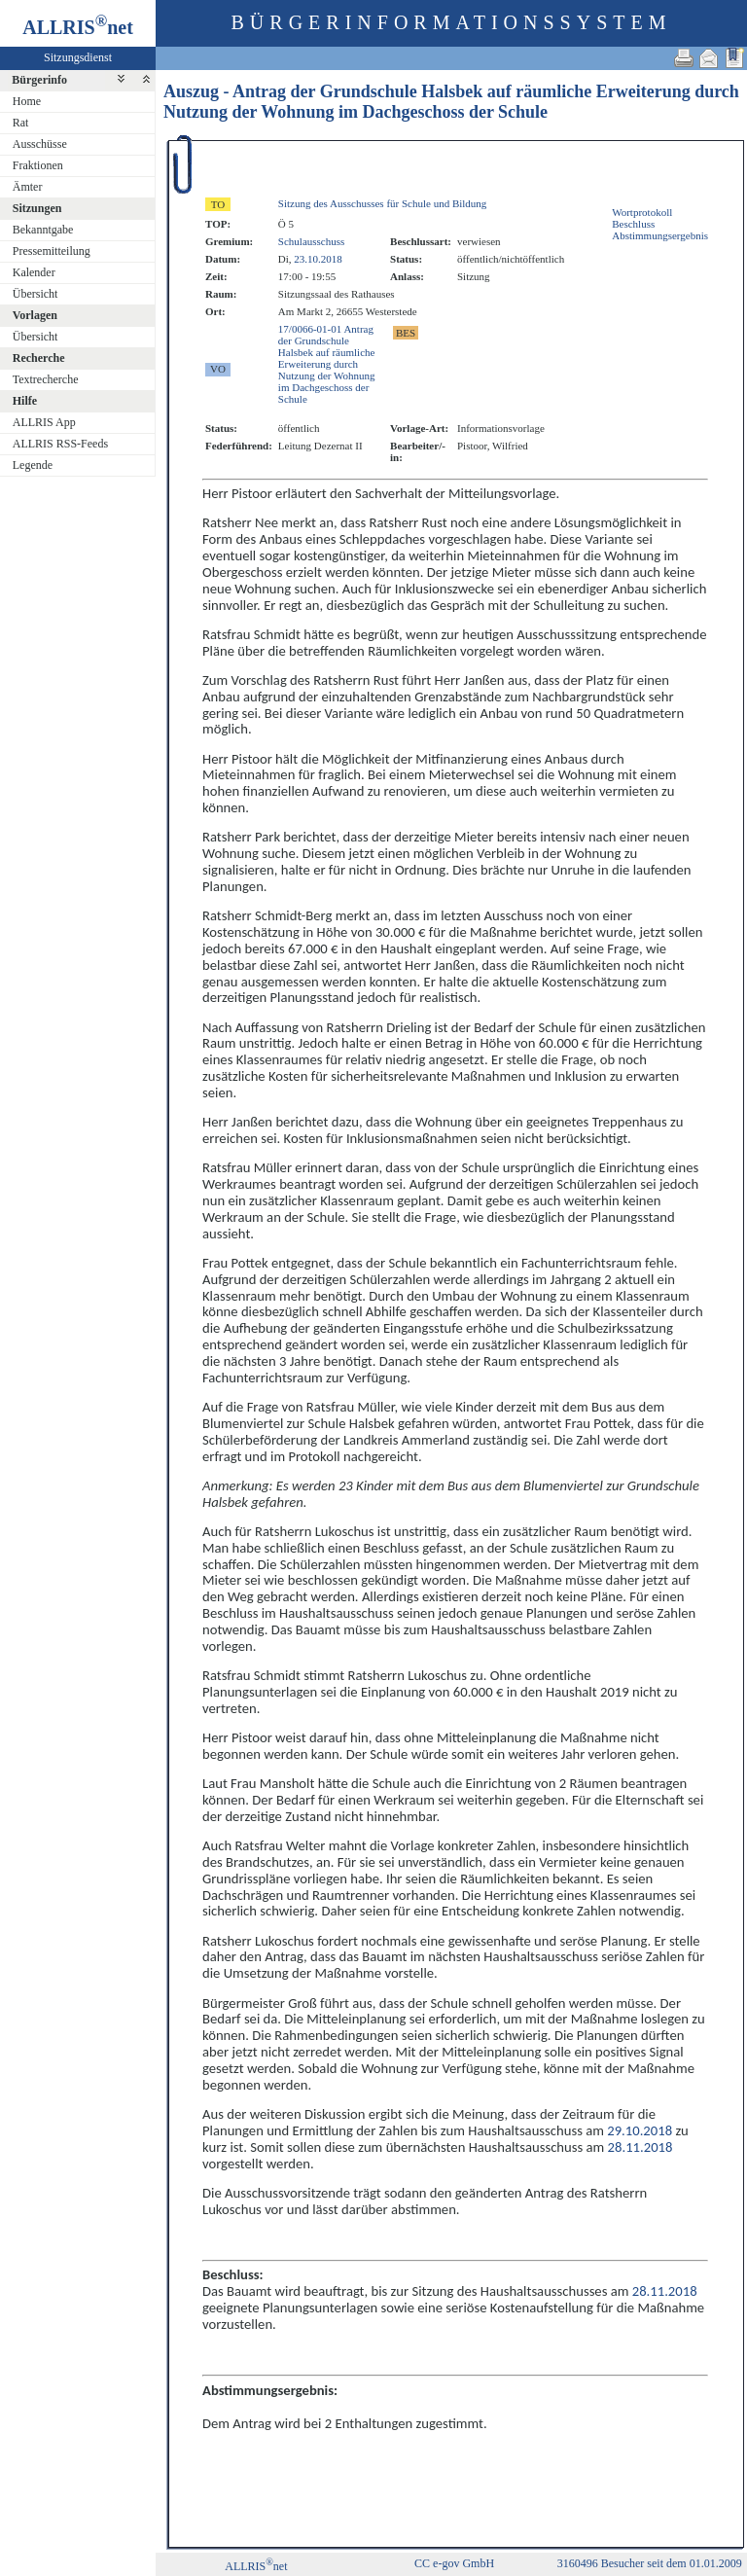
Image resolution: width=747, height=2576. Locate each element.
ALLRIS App (44, 422)
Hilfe (25, 401)
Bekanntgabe (43, 229)
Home (27, 101)
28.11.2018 (640, 2147)
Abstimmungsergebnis (660, 235)
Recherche (39, 358)
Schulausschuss (311, 241)
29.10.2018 (639, 2130)
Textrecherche (46, 379)
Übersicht (35, 294)
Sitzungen (37, 208)
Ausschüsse (40, 144)
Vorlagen (35, 315)
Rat (21, 122)
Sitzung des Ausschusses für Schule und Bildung (382, 203)
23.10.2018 (318, 259)
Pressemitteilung (51, 251)
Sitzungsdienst (78, 57)
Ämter (28, 187)
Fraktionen (38, 165)
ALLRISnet (256, 2566)
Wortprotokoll (642, 212)
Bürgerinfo (39, 80)
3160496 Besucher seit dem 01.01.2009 (649, 2563)
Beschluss (633, 224)
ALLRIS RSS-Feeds (60, 443)
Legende (33, 465)
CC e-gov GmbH (454, 2563)
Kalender (34, 272)
